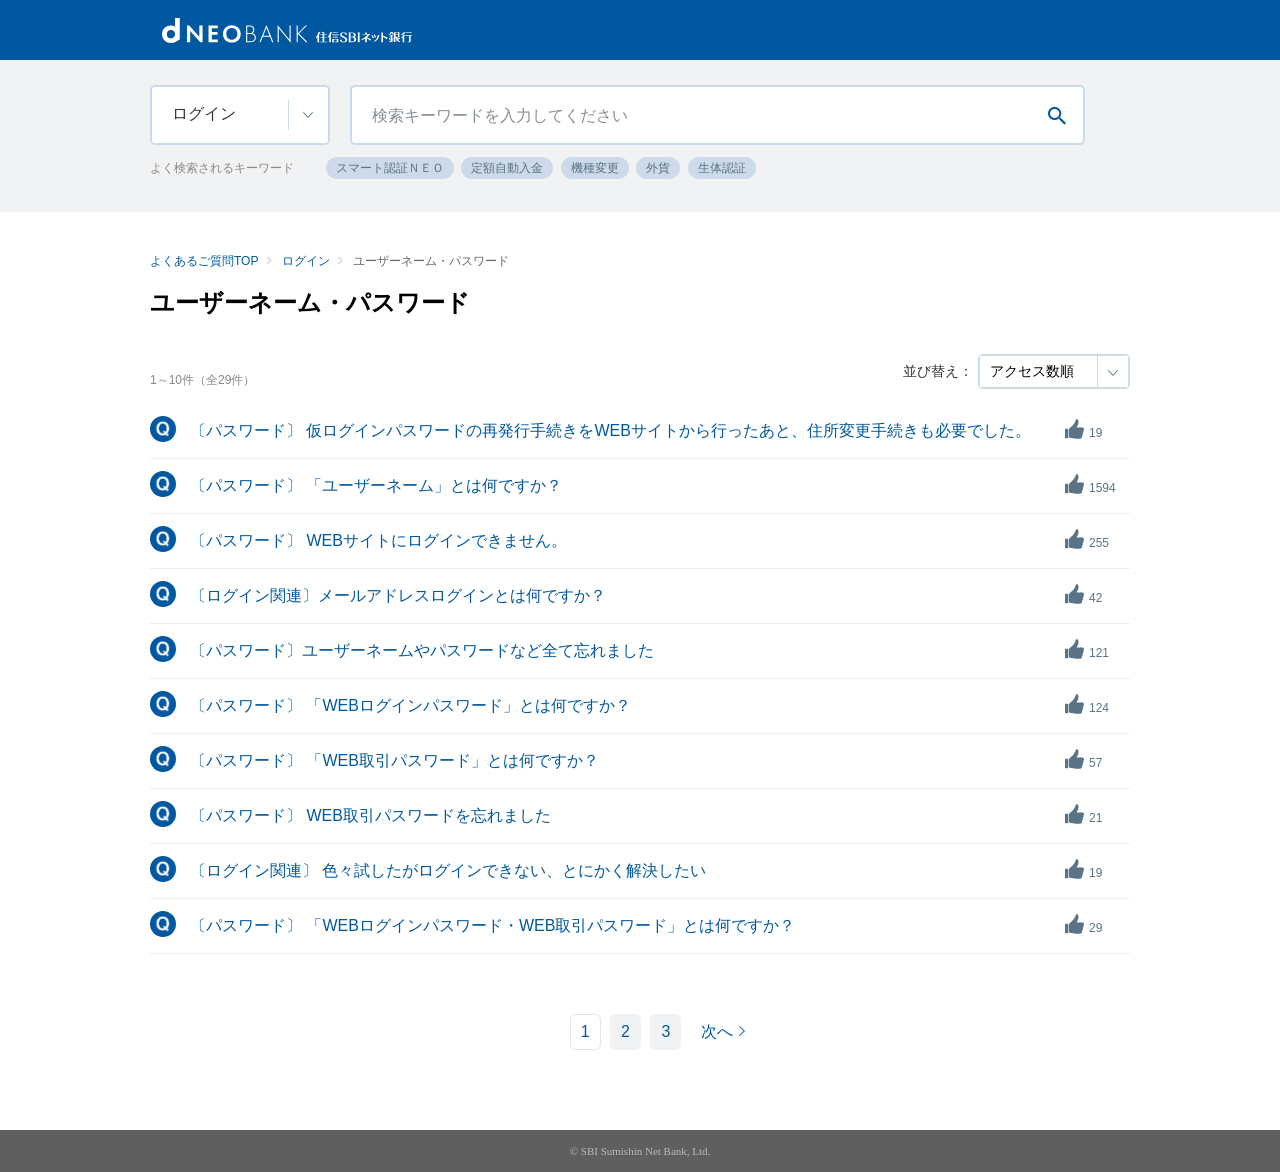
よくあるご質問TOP (204, 261)
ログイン (306, 261)
